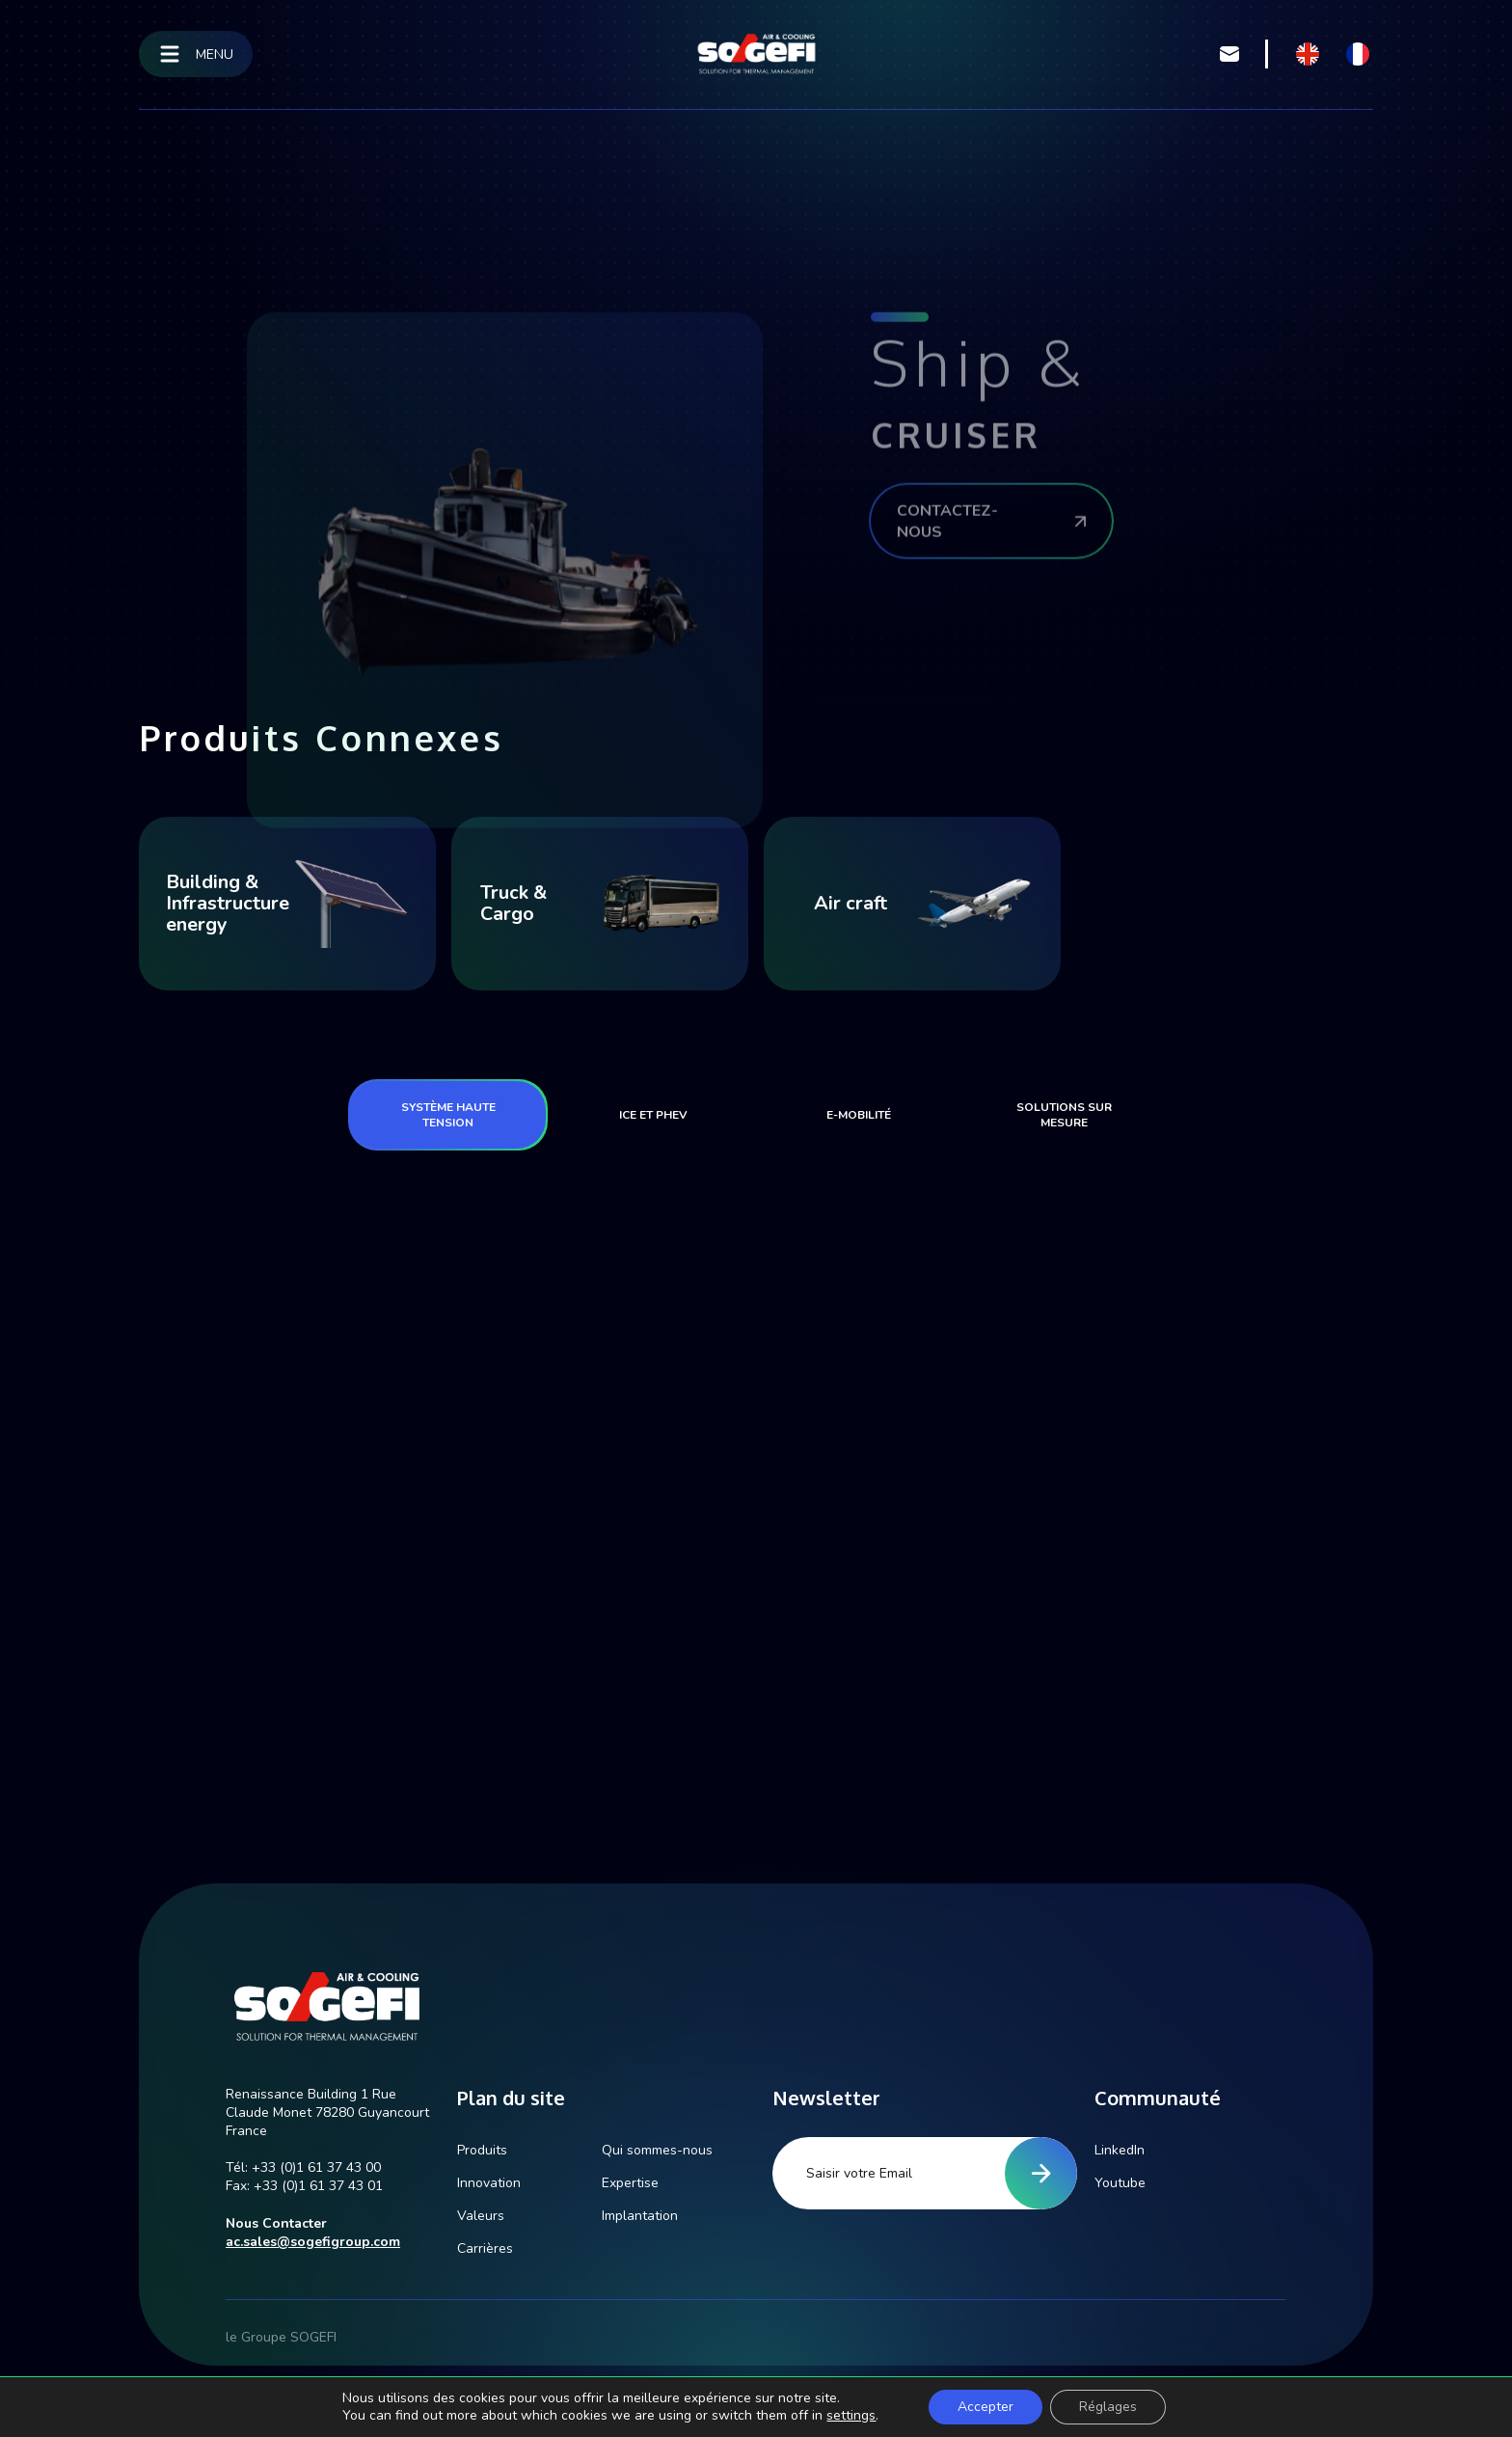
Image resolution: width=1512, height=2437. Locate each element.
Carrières (485, 2248)
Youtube (1120, 2183)
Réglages (1108, 2406)
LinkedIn (1119, 2150)
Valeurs (480, 2216)
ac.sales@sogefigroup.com (313, 2242)
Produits (482, 2150)
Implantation (640, 2216)
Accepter (985, 2406)
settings (851, 2415)
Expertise (630, 2183)
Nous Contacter (276, 2223)
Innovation (489, 2183)
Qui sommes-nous (657, 2150)
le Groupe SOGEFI (281, 2337)
